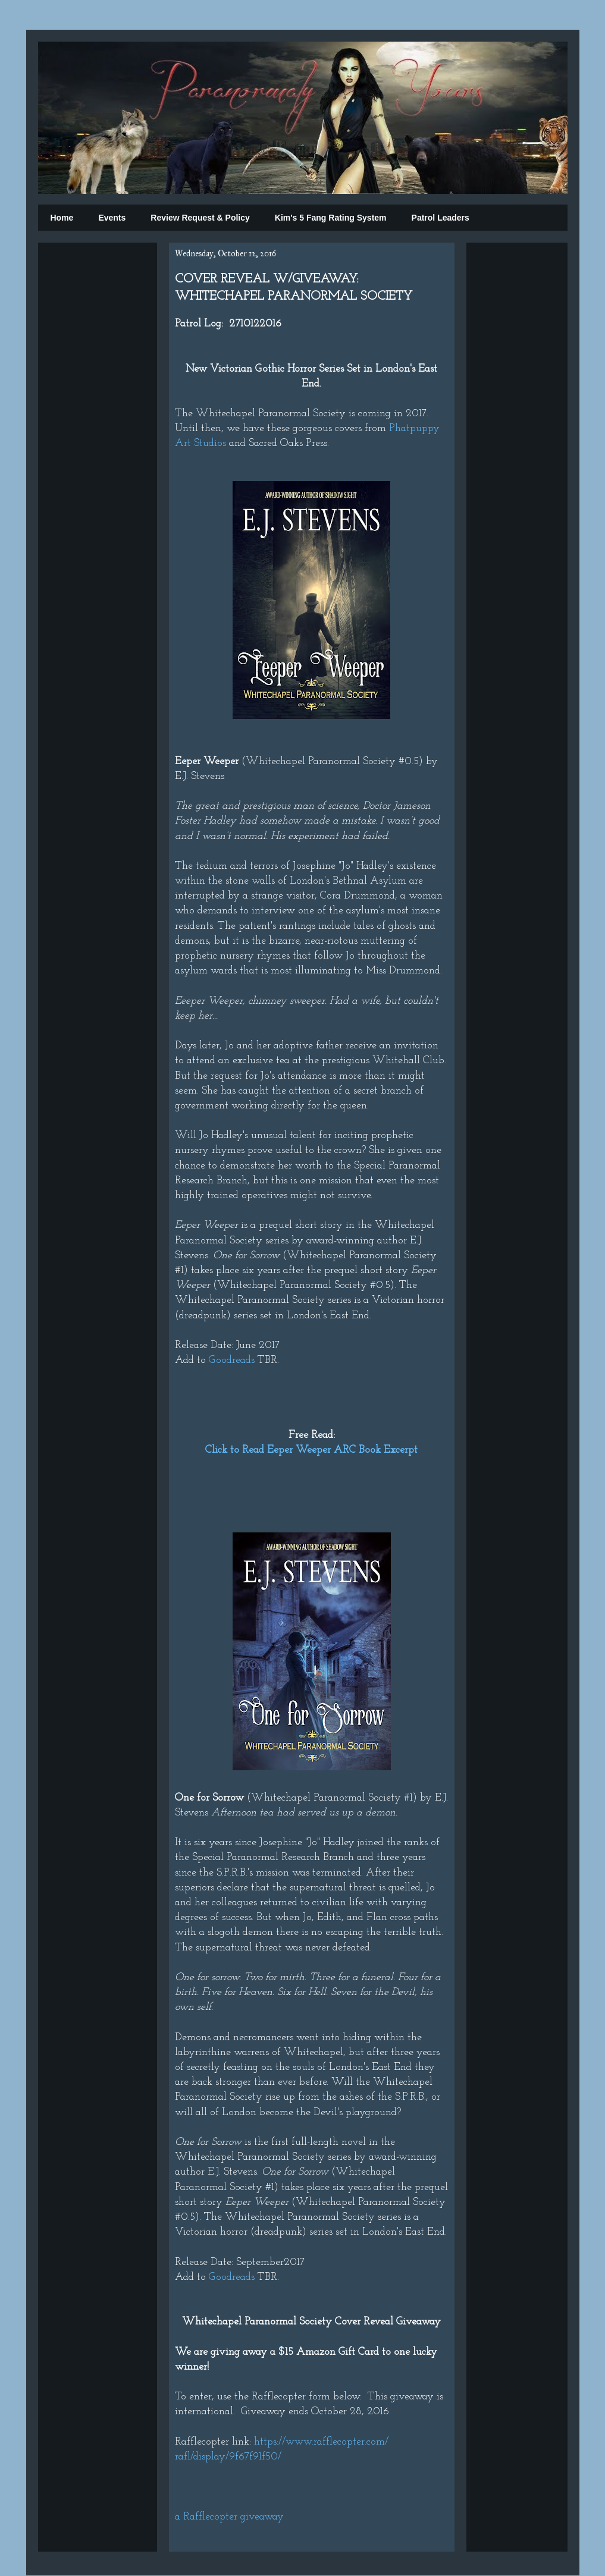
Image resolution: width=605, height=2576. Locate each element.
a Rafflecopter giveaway (229, 2516)
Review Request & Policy (200, 217)
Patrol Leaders (440, 217)
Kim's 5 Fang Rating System (331, 217)
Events (112, 217)
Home (62, 217)
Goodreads (232, 1360)
